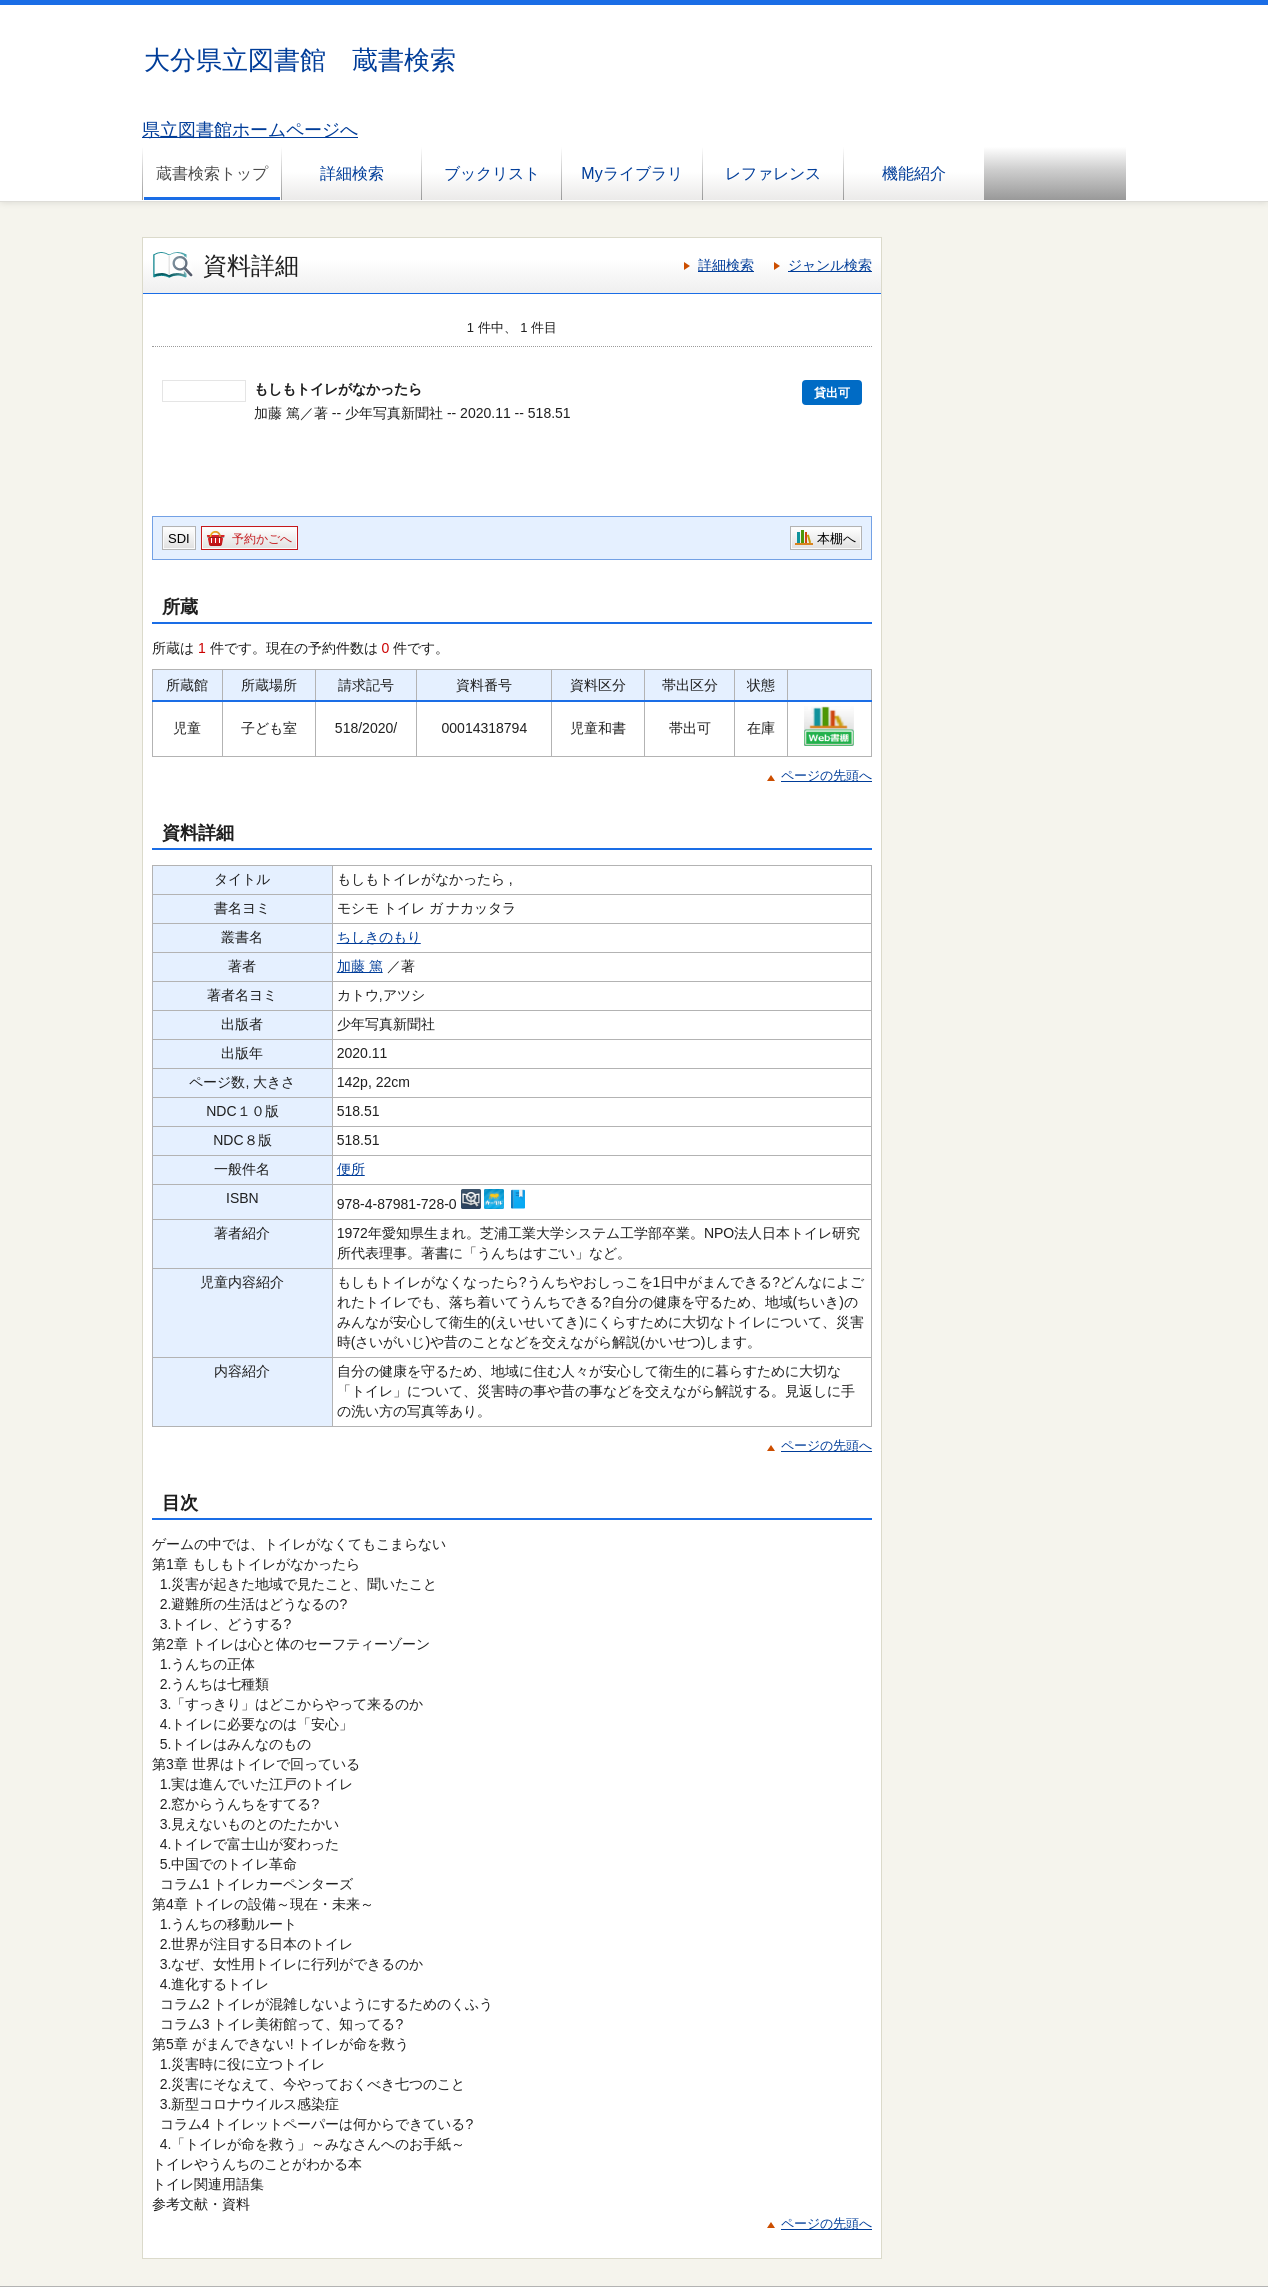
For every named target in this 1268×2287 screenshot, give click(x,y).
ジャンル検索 (830, 265)
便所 (351, 1169)
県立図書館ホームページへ (250, 130)
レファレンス (773, 173)
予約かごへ (262, 539)
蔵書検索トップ (212, 173)
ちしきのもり (379, 937)
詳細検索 (352, 173)
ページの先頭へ (826, 775)
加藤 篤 (360, 966)
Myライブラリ (631, 173)
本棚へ (836, 538)
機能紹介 (914, 173)
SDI (179, 538)
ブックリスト (492, 173)
